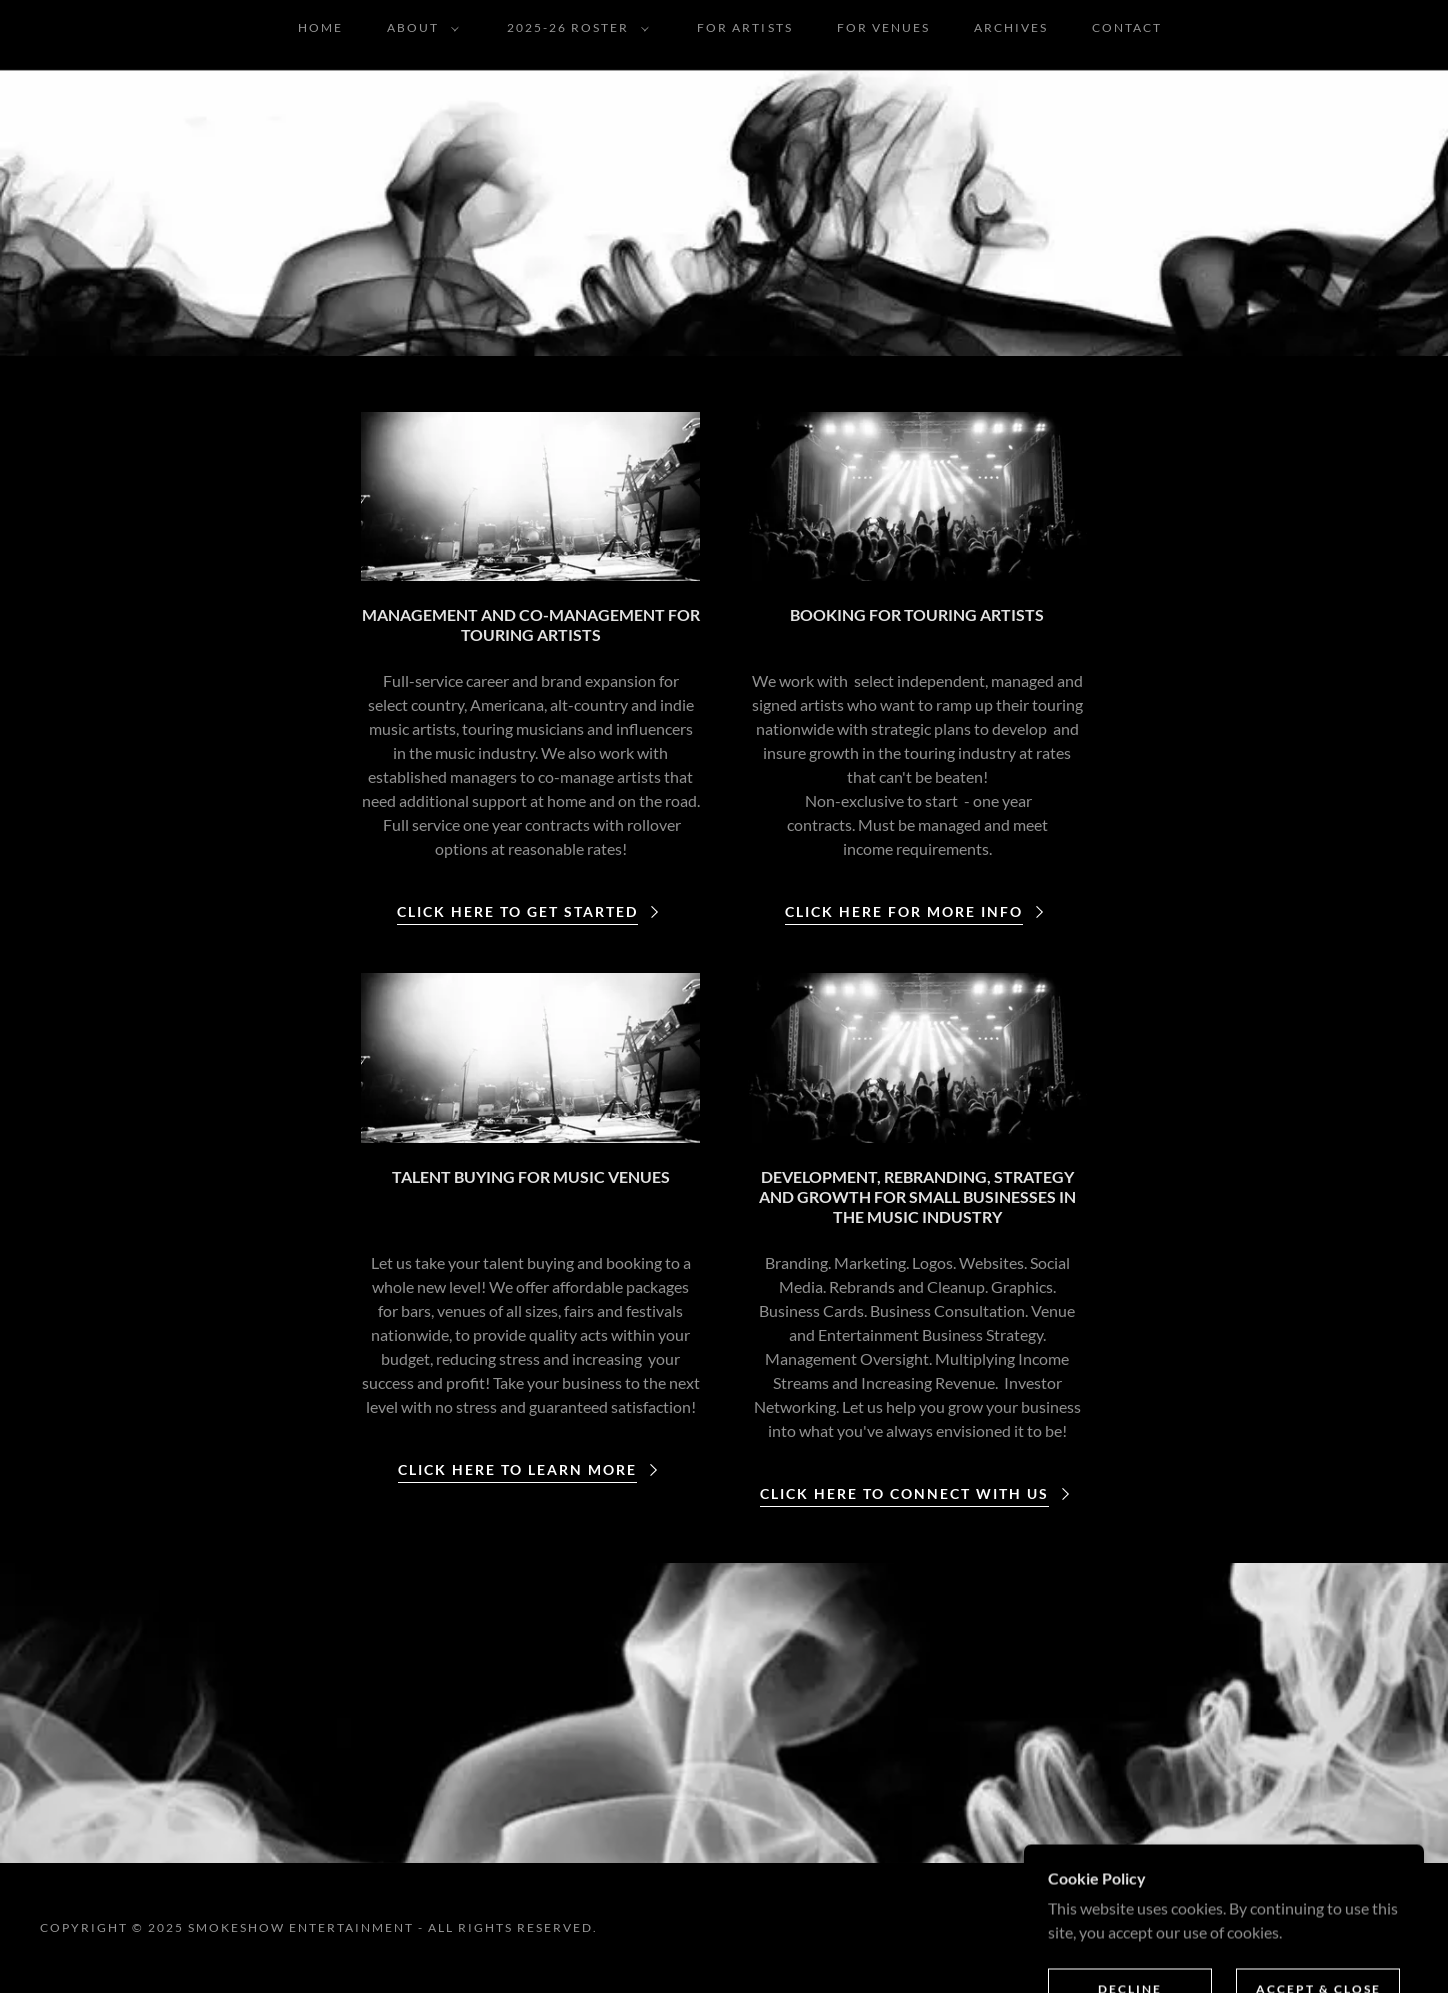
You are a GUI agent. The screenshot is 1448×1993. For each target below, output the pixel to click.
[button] (419, 28)
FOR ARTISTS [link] (744, 27)
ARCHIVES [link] (1011, 27)
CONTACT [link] (1127, 27)
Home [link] (320, 27)
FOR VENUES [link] (883, 27)
